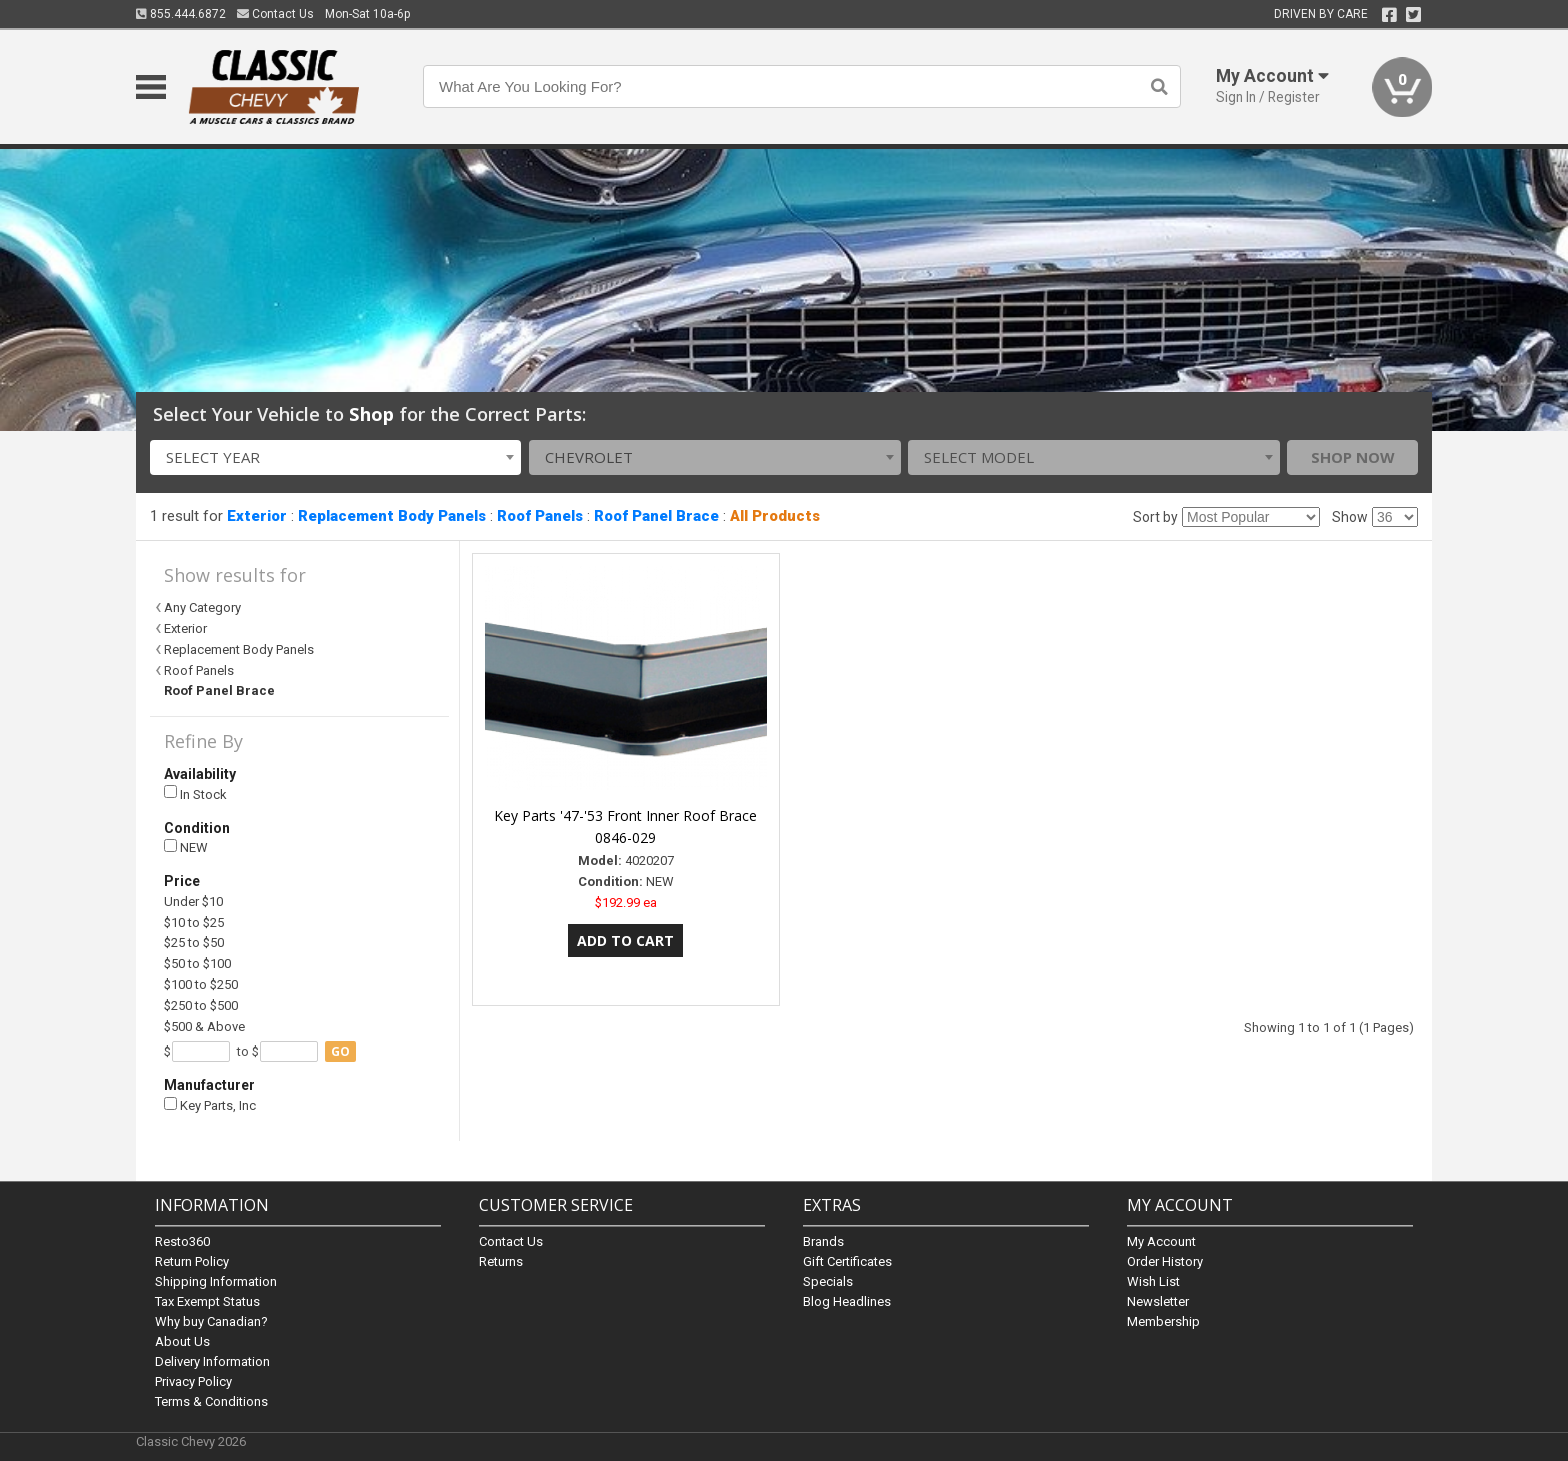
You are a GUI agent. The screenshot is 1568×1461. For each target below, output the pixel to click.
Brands (823, 1241)
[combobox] (336, 457)
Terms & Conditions (211, 1401)
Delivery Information (212, 1361)
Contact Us (275, 14)
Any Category (202, 607)
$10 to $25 (194, 922)
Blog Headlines (847, 1301)
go (340, 1051)
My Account (1161, 1241)
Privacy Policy (193, 1381)
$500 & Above (204, 1026)
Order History (1165, 1261)
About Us (182, 1341)
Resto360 (182, 1241)
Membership (1163, 1321)
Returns (501, 1261)
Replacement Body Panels (392, 516)
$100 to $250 (201, 984)
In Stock (195, 793)
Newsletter (1158, 1301)
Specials (828, 1281)
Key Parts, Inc (210, 1105)
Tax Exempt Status (207, 1301)
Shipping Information (216, 1281)
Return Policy (192, 1261)
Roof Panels (540, 516)
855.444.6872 (181, 14)
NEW (186, 847)
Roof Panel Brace (656, 516)
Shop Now (1353, 457)
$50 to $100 (197, 963)
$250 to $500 (201, 1005)
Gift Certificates (847, 1261)
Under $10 (193, 901)
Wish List (1153, 1281)
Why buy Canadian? (211, 1321)
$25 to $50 (194, 942)
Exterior (257, 516)
